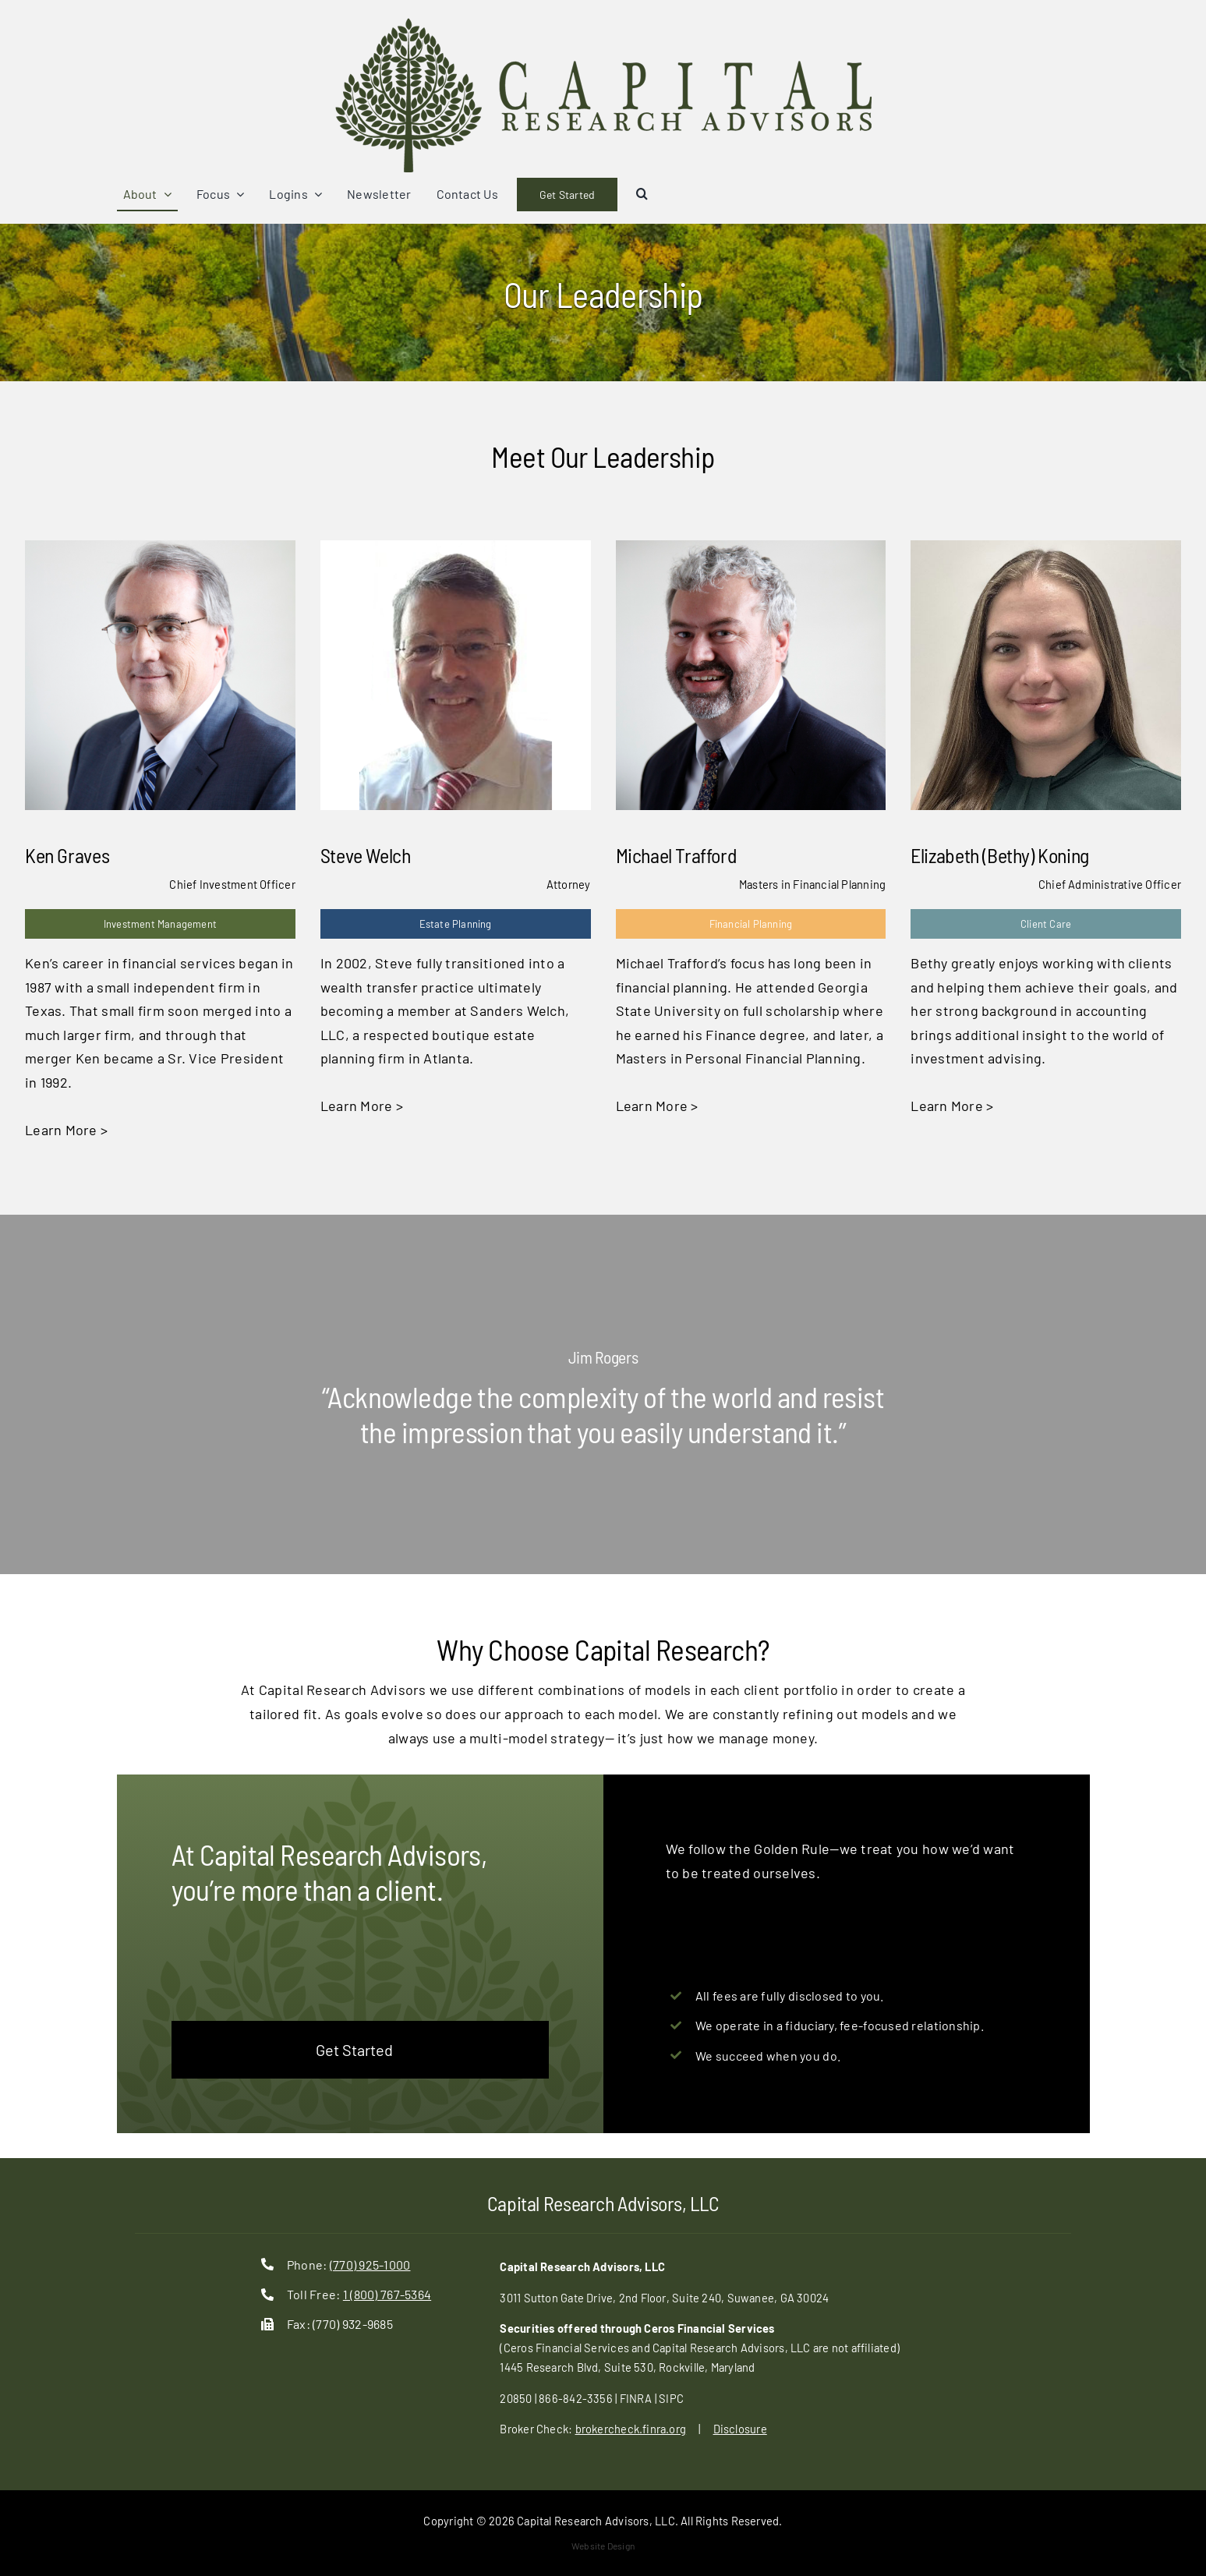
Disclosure (740, 2429)
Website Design (603, 2545)
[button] (642, 194)
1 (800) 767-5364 (387, 2294)
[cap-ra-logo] (603, 22)
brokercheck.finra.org (631, 2429)
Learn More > (66, 1129)
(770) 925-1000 (370, 2264)
